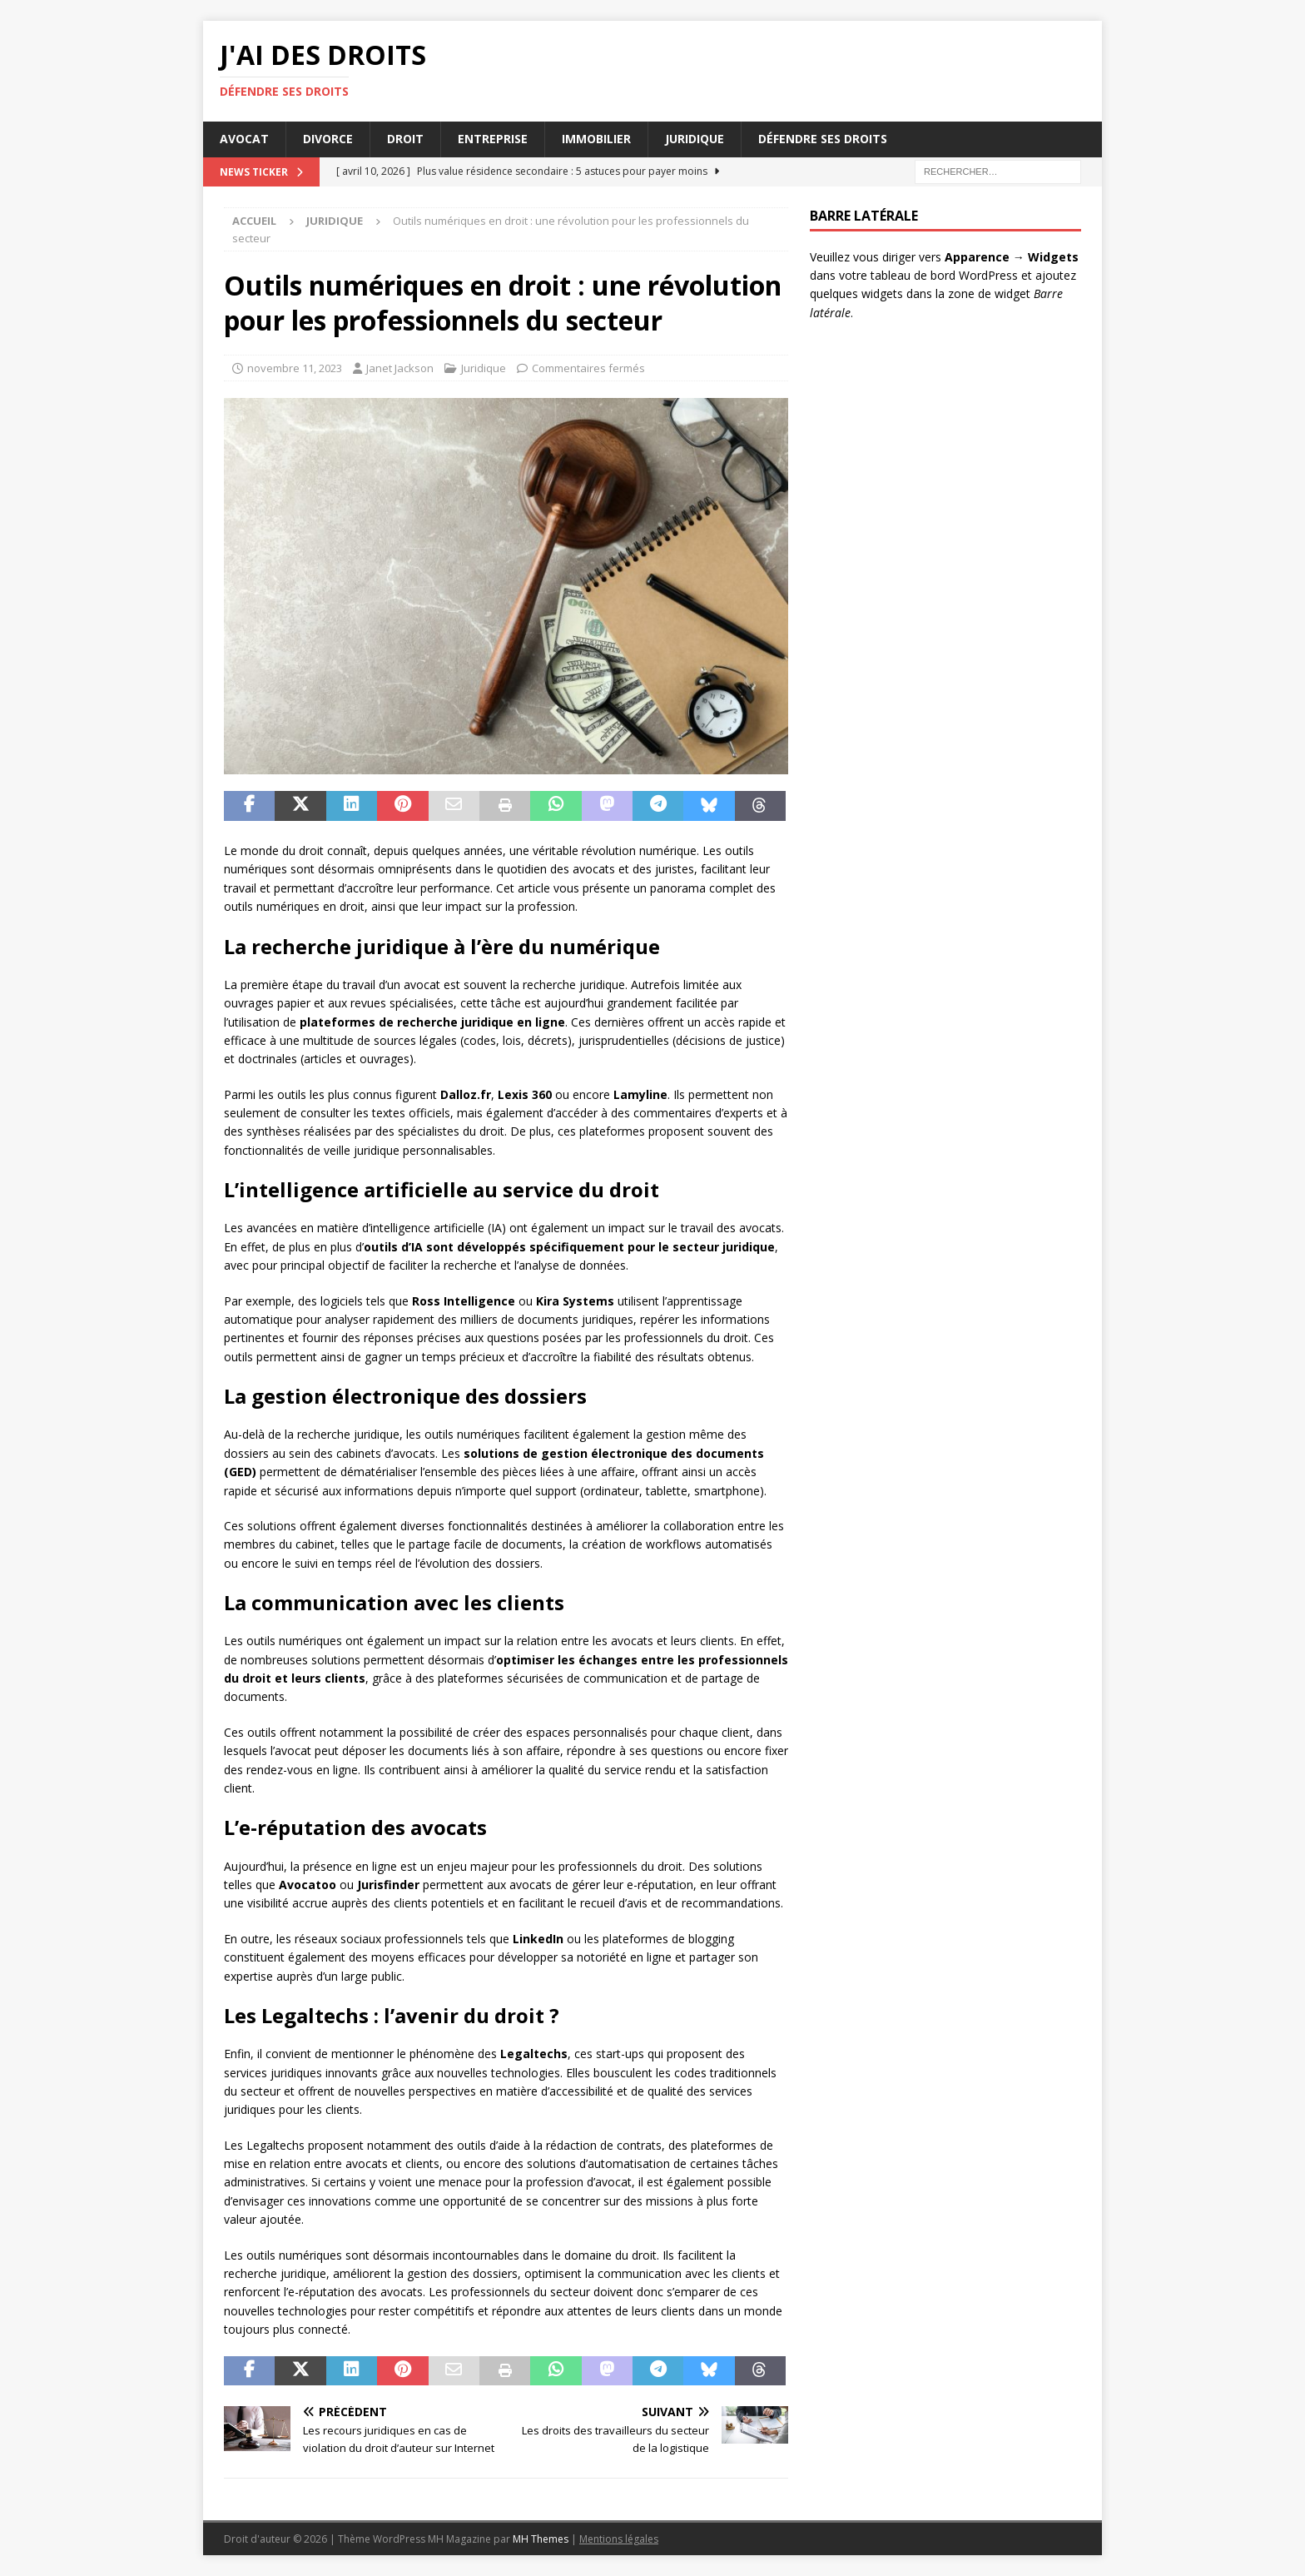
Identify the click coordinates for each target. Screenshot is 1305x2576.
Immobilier (596, 139)
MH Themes (540, 2539)
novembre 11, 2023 (294, 368)
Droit (405, 139)
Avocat (244, 139)
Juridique (694, 139)
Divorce (328, 139)
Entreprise (493, 139)
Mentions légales (618, 2539)
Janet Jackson (400, 368)
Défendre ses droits (822, 139)
